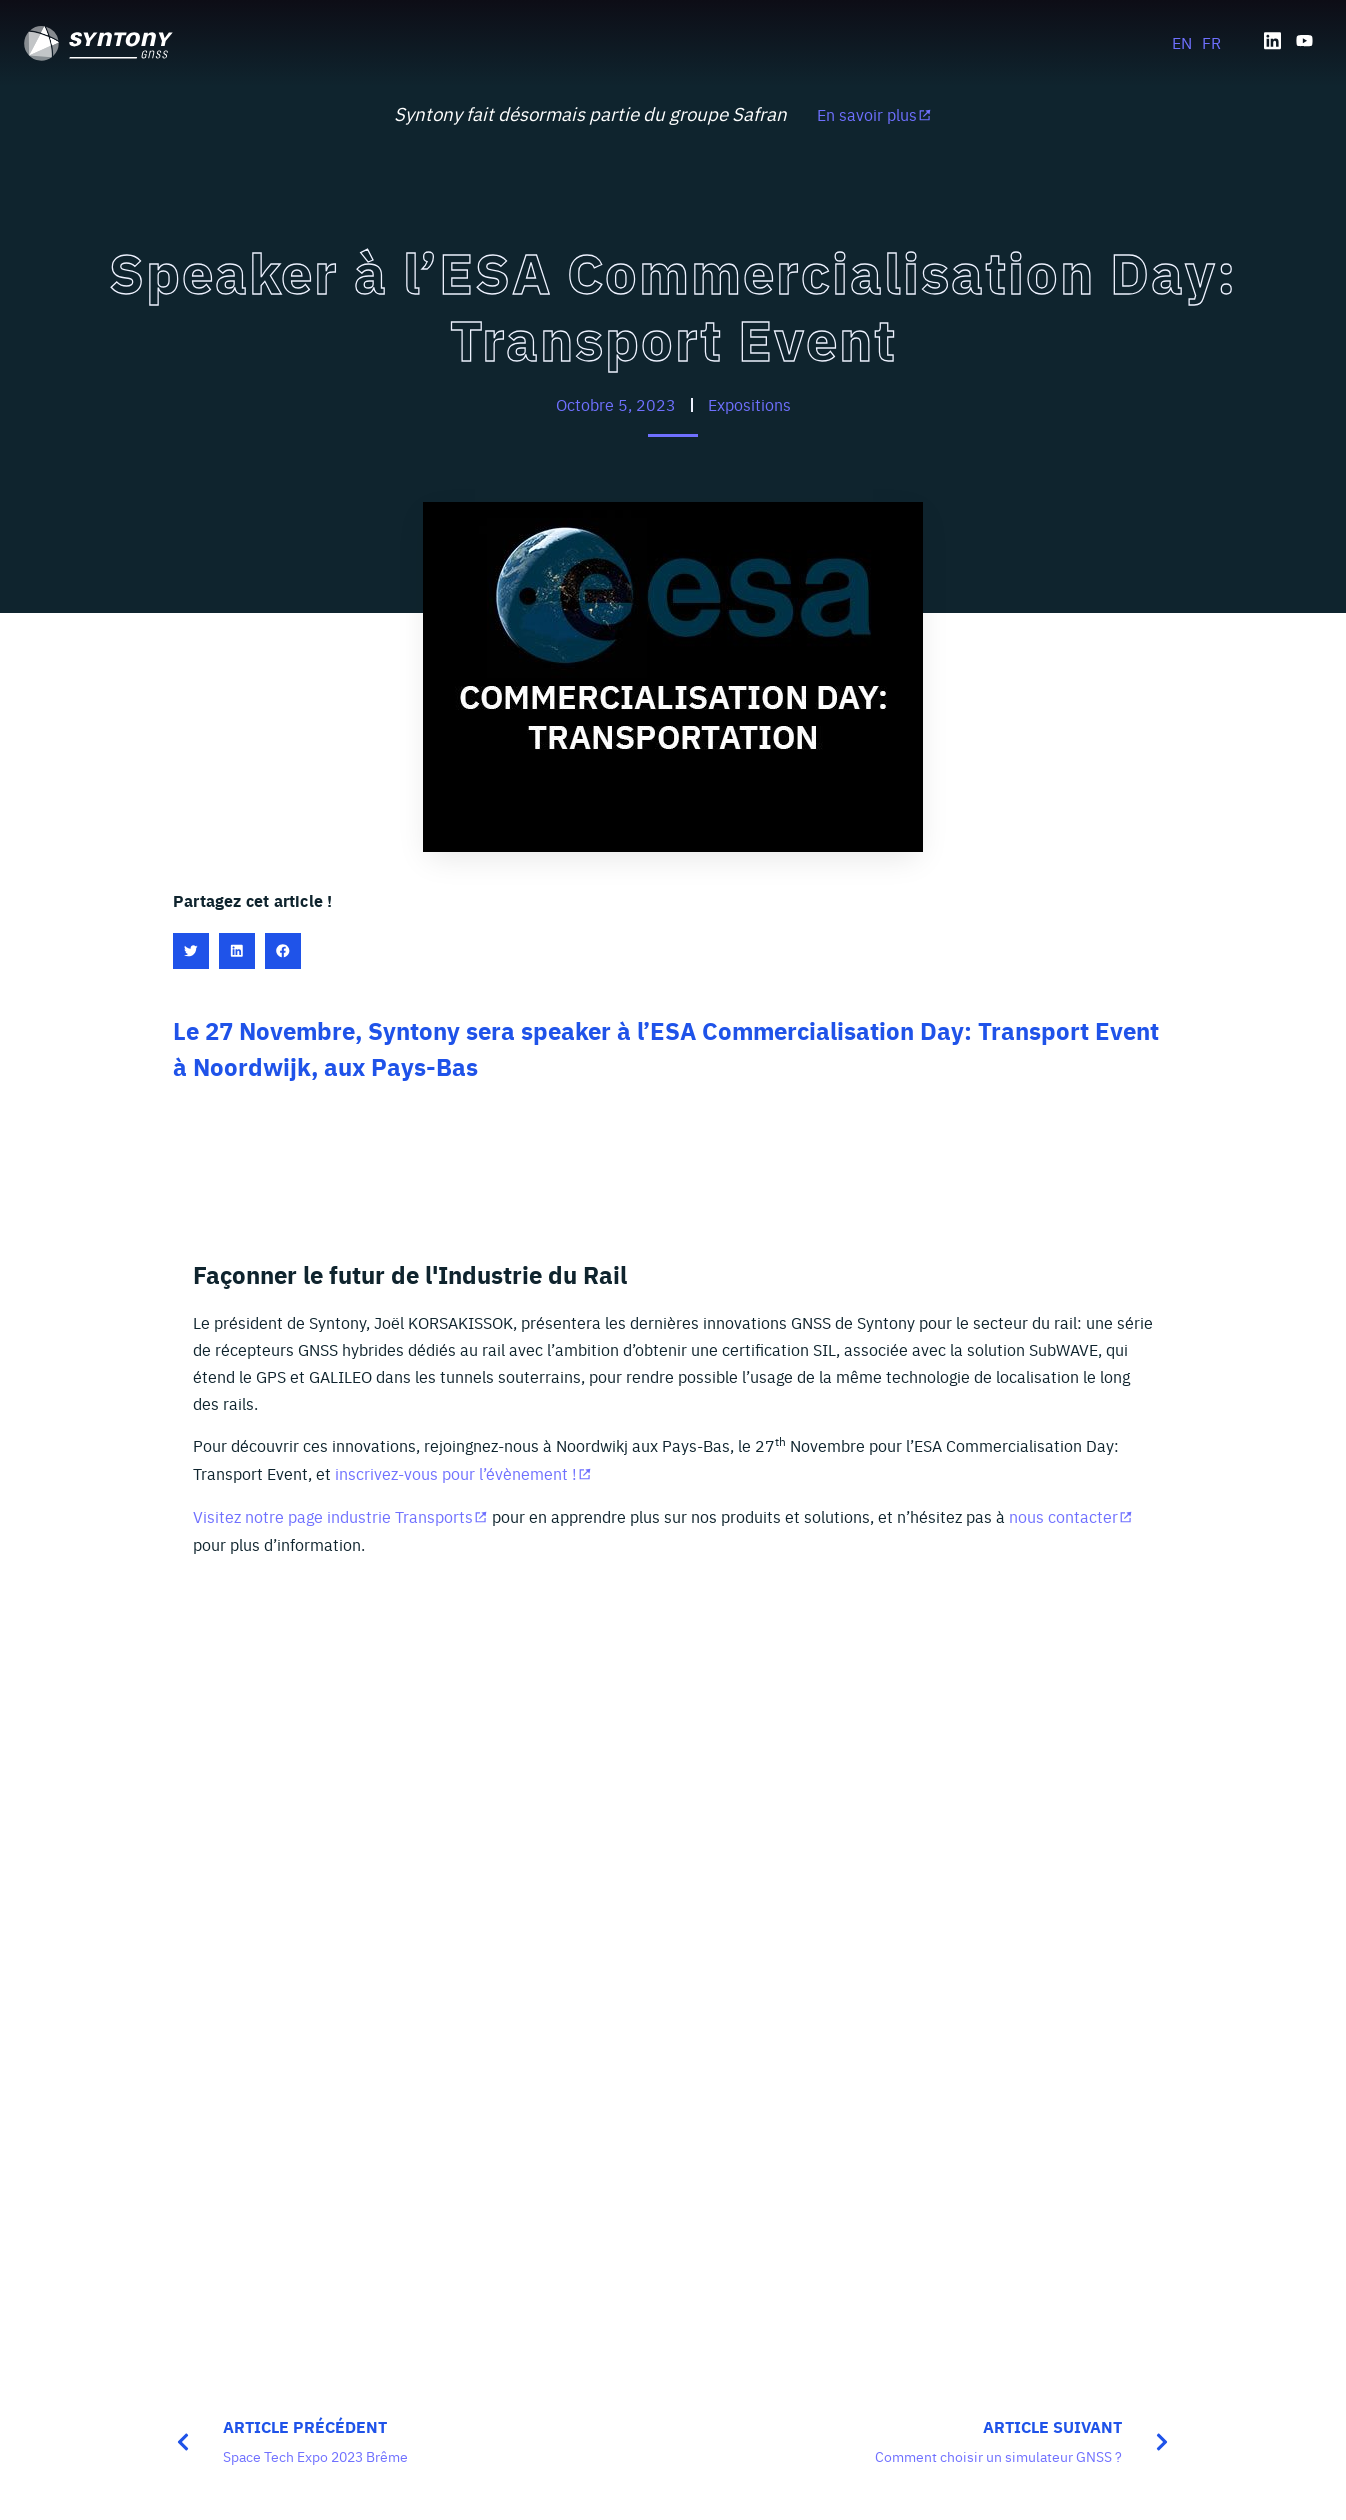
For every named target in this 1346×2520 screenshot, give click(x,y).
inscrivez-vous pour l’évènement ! (456, 1473)
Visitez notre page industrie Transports (333, 1516)
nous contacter (1063, 1516)
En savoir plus (867, 114)
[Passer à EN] (1182, 41)
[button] (191, 951)
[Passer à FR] (1211, 41)
